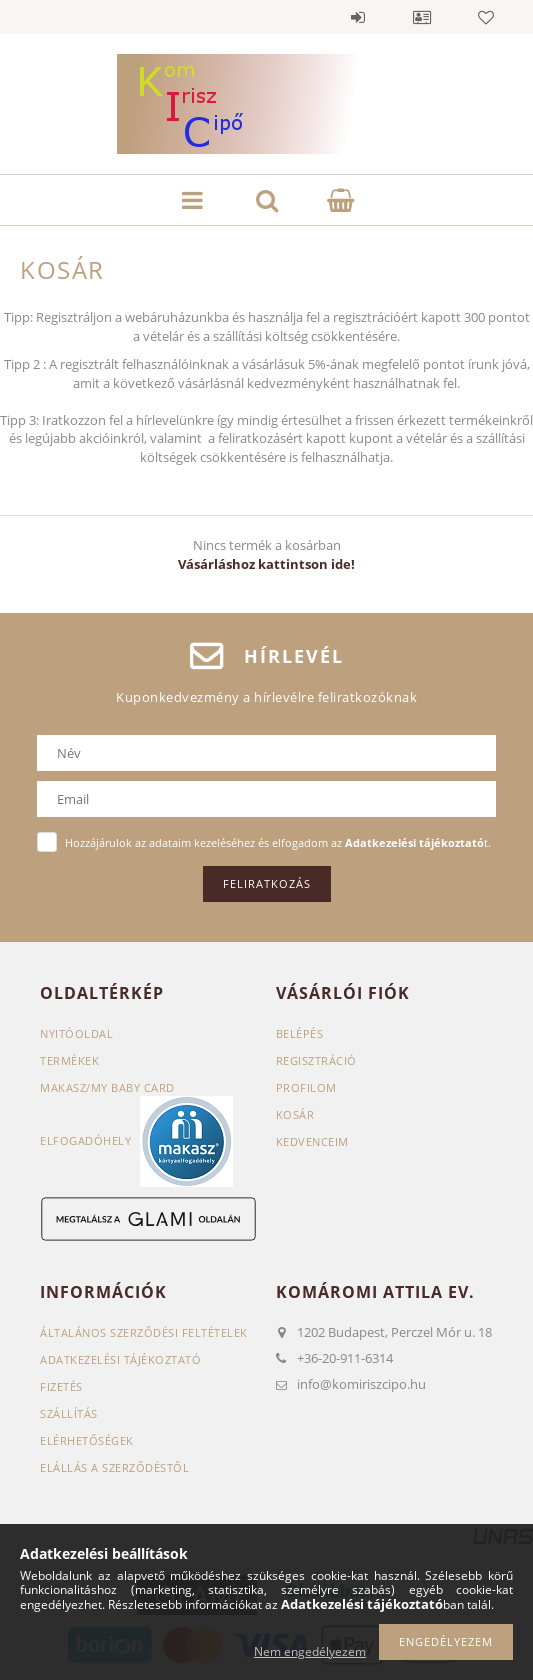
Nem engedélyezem (310, 1651)
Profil (422, 17)
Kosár (295, 1114)
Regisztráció (316, 1060)
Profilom (306, 1087)
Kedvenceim (312, 1141)
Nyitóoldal (76, 1033)
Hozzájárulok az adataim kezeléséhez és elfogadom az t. (278, 842)
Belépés (358, 17)
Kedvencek (486, 17)
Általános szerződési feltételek (144, 1332)
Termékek (69, 1060)
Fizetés (61, 1386)
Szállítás (69, 1413)
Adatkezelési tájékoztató (120, 1359)
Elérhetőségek (87, 1440)
